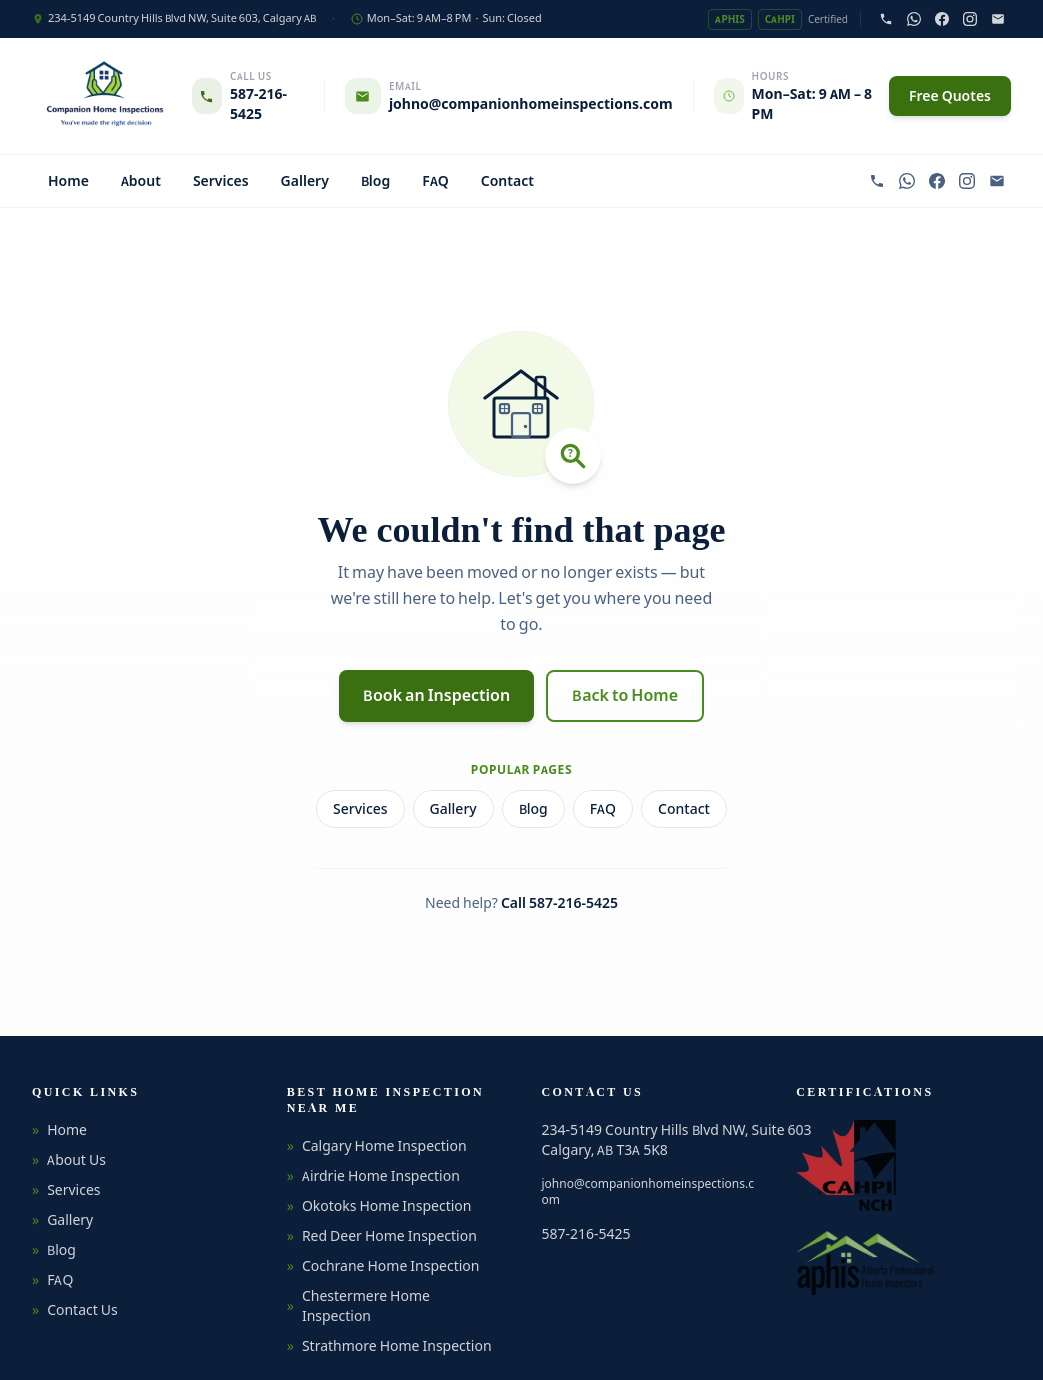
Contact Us (75, 1310)
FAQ (435, 181)
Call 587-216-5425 (559, 903)
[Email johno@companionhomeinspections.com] (998, 19)
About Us (69, 1160)
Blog (375, 181)
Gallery (305, 181)
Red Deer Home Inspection (382, 1236)
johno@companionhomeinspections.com (648, 1192)
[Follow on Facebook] (942, 19)
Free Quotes (950, 96)
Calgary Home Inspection (377, 1146)
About (141, 181)
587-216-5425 (586, 1234)
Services (221, 181)
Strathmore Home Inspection (389, 1346)
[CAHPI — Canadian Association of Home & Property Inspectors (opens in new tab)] (846, 1165)
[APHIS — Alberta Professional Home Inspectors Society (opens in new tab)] (866, 1262)
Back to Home (625, 695)
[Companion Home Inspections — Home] (104, 96)
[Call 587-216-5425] (886, 19)
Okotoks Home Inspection (379, 1206)
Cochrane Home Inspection (383, 1266)
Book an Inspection (436, 695)
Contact (507, 181)
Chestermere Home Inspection (358, 1306)
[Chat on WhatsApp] (914, 19)
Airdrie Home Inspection (373, 1176)
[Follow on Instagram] (970, 19)
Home (68, 181)
